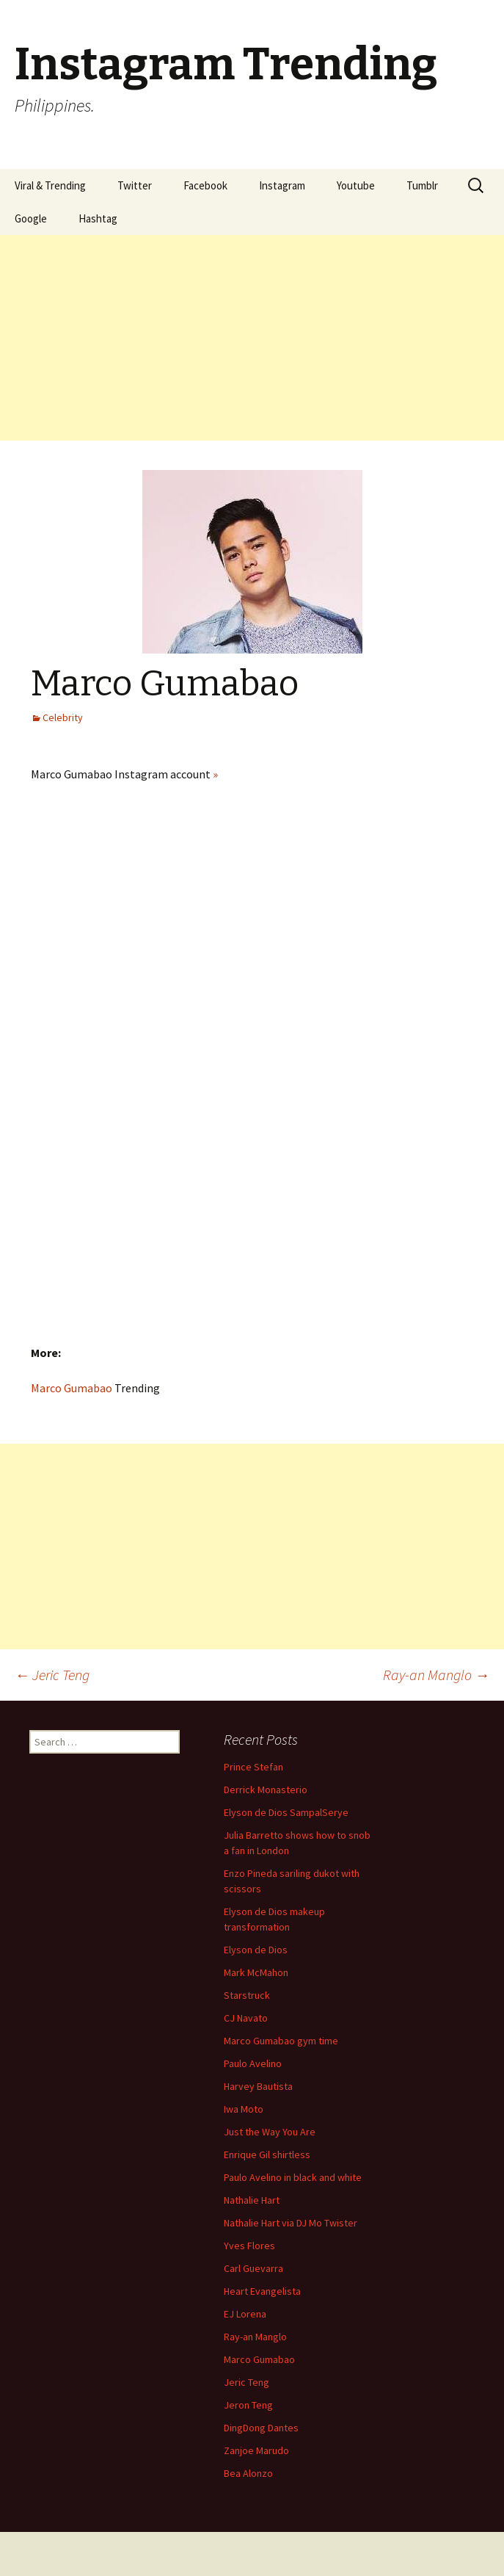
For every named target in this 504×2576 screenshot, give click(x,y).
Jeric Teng (52, 1674)
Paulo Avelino (253, 2063)
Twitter (134, 185)
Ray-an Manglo (436, 1674)
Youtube (356, 185)
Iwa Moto (243, 2109)
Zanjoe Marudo (256, 2450)
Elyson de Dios (256, 1949)
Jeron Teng (248, 2405)
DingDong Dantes (261, 2427)
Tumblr (422, 185)
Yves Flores (249, 2245)
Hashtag (97, 218)
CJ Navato (246, 2018)
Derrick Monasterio (265, 1789)
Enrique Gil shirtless (267, 2154)
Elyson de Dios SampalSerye (286, 1812)
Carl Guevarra (253, 2268)
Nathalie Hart (252, 2200)
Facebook (205, 185)
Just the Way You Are (269, 2131)
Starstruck (247, 1995)
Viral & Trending (50, 185)
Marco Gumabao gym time (281, 2040)
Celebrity (63, 717)
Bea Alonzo (248, 2473)
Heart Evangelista (262, 2291)
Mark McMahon (256, 1972)
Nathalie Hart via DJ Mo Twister (290, 2222)
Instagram (282, 185)
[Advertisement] (252, 338)
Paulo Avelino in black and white (293, 2177)
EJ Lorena (245, 2313)
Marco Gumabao (71, 1388)
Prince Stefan (253, 1766)
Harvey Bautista (258, 2086)
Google (31, 218)
